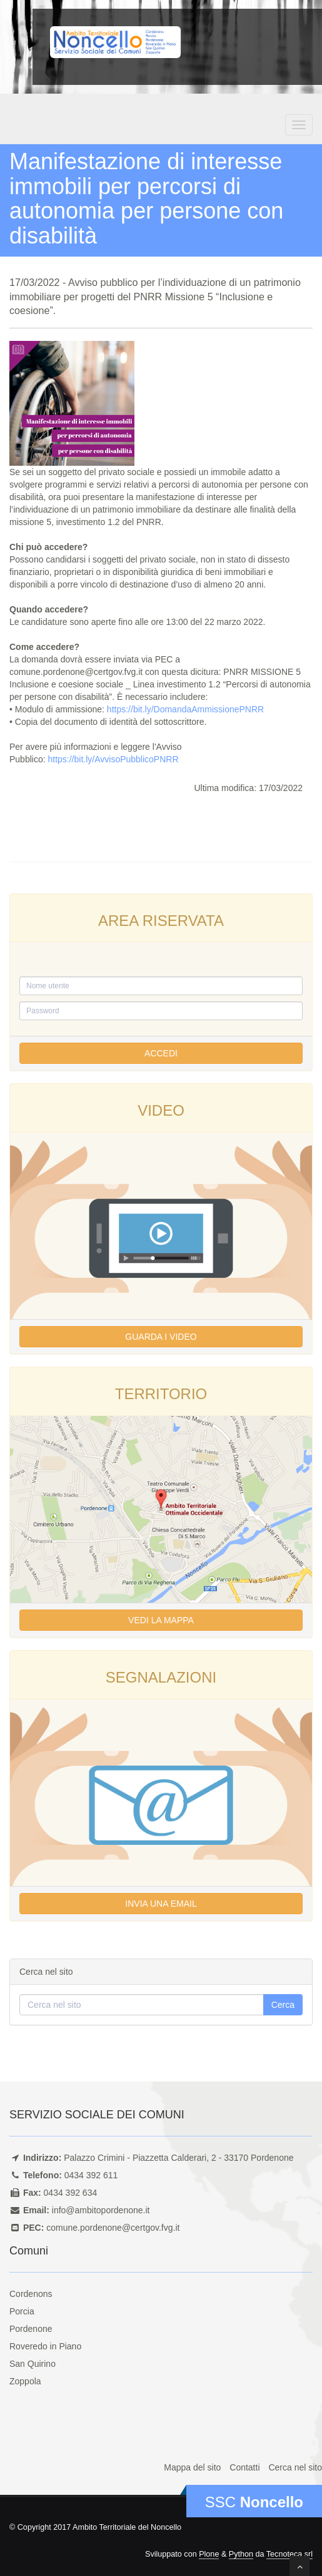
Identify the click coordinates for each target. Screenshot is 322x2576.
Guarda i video (160, 1337)
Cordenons (31, 2294)
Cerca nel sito (295, 2467)
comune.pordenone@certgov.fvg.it (112, 2228)
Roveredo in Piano (45, 2346)
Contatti (244, 2467)
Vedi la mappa (161, 1620)
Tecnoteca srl (289, 2554)
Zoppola (25, 2381)
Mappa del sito (192, 2467)
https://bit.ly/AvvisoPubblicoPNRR (113, 759)
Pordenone (31, 2329)
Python (241, 2554)
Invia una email (160, 1904)
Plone (209, 2554)
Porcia (21, 2311)
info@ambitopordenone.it (101, 2210)
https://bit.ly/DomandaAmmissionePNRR (185, 709)
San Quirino (32, 2364)
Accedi (161, 1053)
